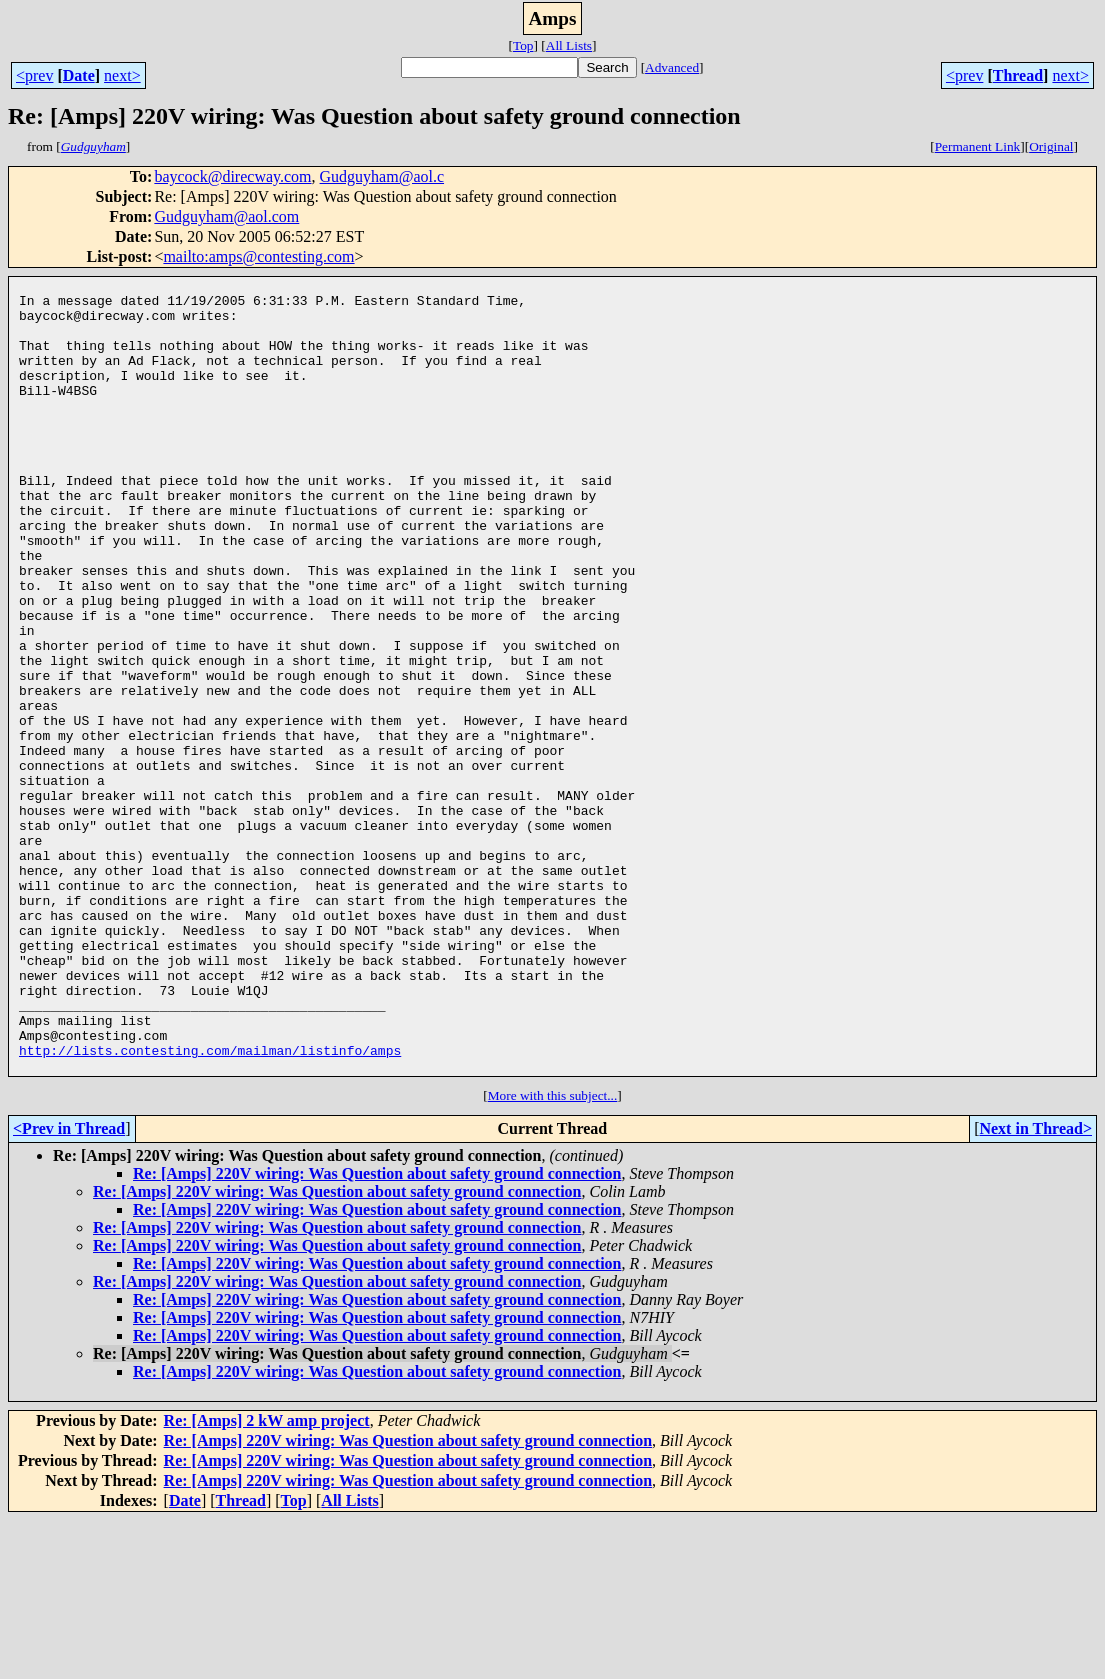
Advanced (672, 67)
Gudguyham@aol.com (226, 216)
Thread (1018, 75)
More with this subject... (553, 1254)
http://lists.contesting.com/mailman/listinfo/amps (210, 1206)
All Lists (569, 45)
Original (1051, 146)
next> (122, 75)
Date (79, 75)
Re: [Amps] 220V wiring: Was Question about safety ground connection (377, 1332)
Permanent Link (978, 146)
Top (523, 45)
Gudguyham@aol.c (382, 176)
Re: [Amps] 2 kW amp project (267, 1579)
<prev (34, 75)
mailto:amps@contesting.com (258, 256)
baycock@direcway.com (232, 176)
